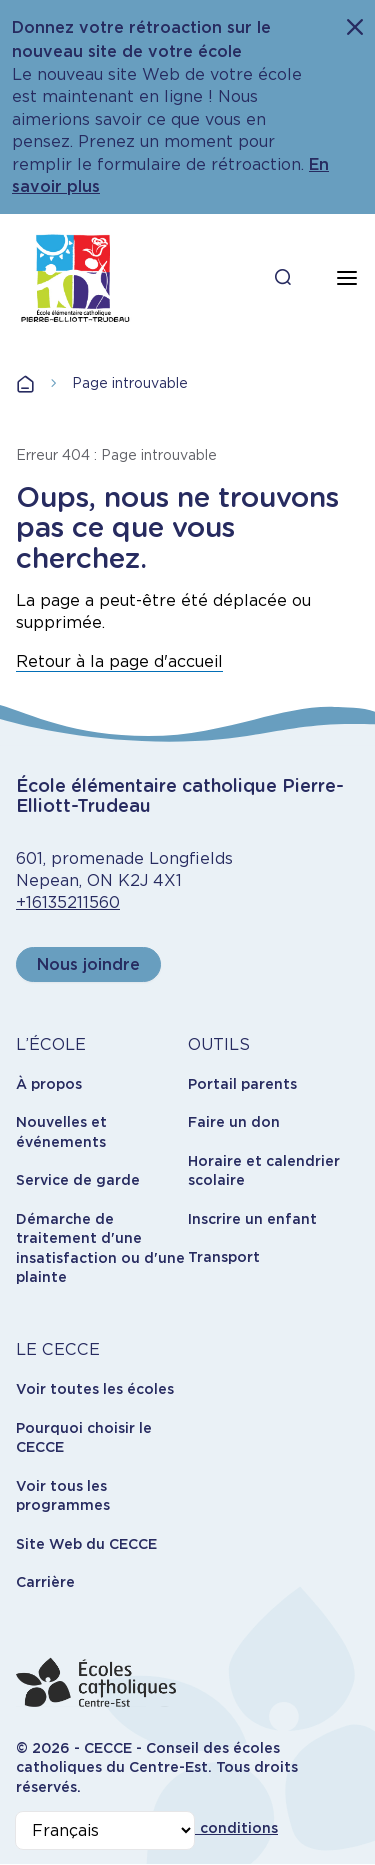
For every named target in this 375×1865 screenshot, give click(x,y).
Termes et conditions (200, 1828)
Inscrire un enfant (252, 1219)
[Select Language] (105, 1830)
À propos (49, 1084)
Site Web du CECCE (86, 1544)
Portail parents (242, 1084)
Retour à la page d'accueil (119, 661)
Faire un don (234, 1122)
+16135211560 (68, 902)
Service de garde (78, 1180)
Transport (224, 1257)
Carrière (45, 1582)
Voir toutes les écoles (95, 1389)
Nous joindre (88, 964)
